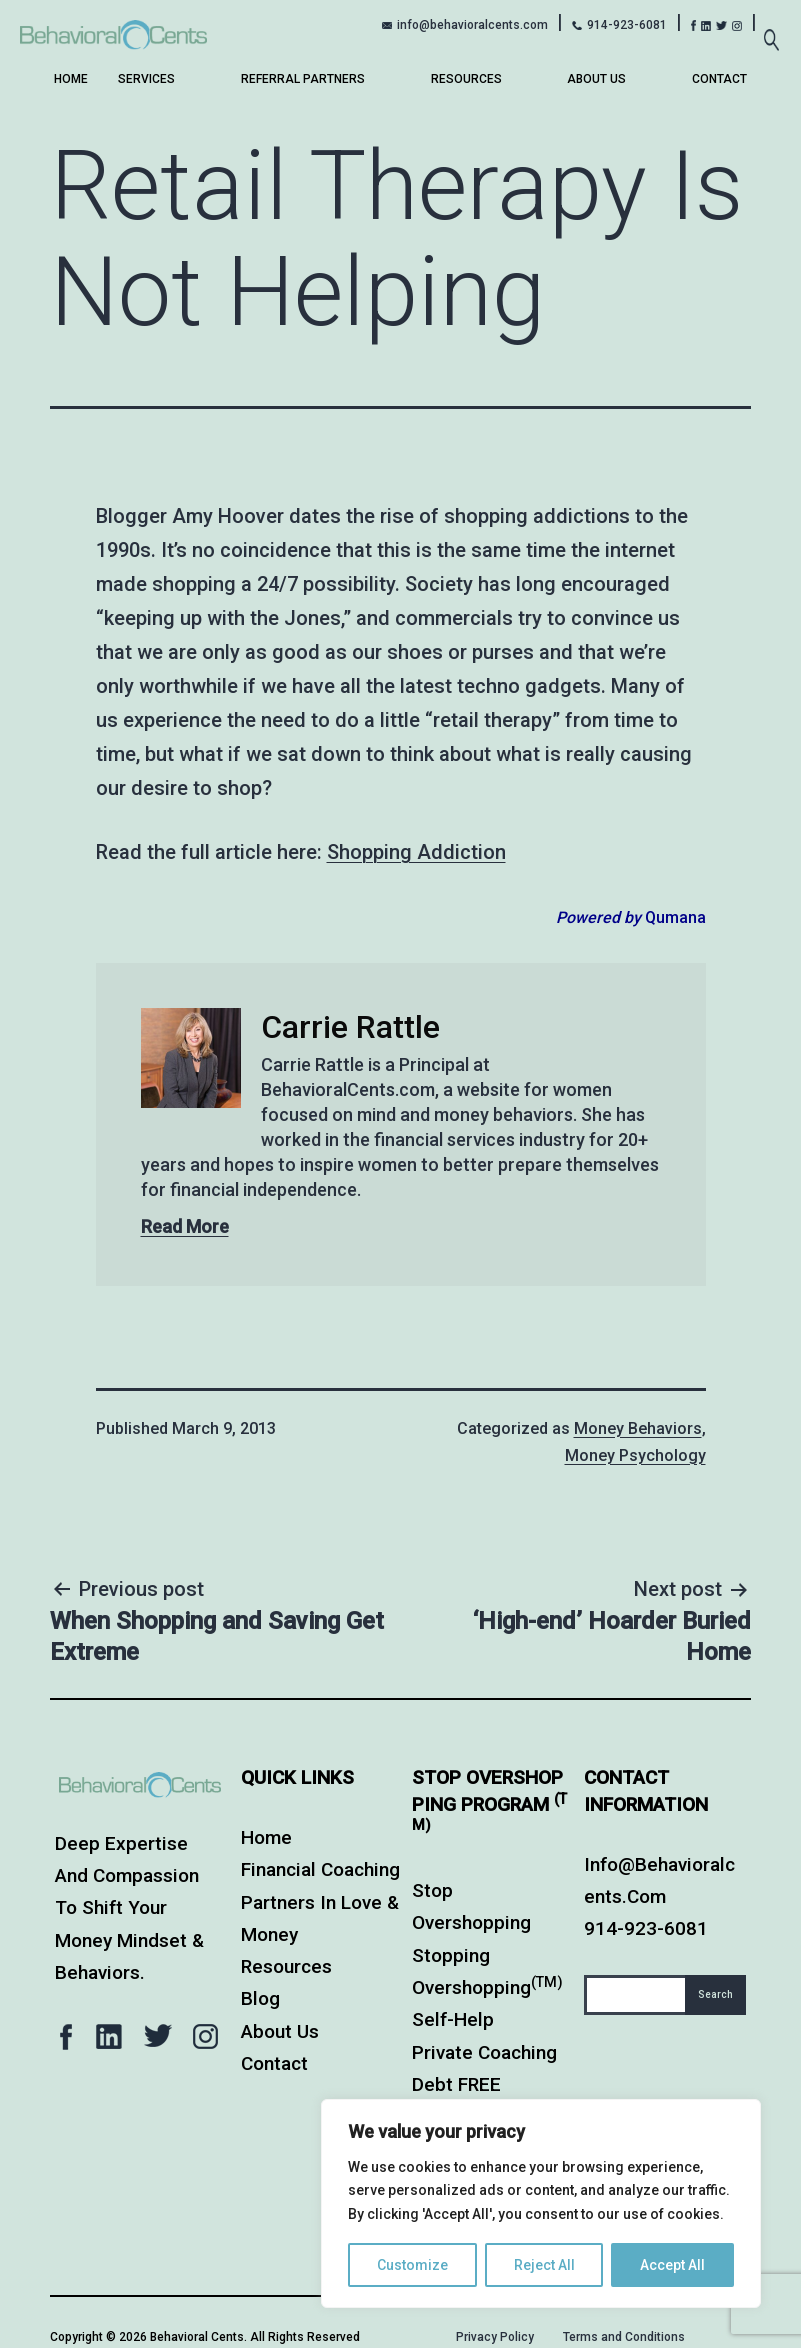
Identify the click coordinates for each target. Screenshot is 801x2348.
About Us (596, 79)
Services (146, 79)
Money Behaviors (638, 1428)
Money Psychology (635, 1455)
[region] (541, 2203)
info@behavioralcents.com (472, 25)
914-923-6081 (627, 25)
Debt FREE (456, 2084)
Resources (466, 79)
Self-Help (453, 2019)
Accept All (672, 2265)
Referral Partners (303, 79)
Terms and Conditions (624, 2337)
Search (715, 1994)
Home (71, 79)
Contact (719, 79)
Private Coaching (484, 2052)
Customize (412, 2265)
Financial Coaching (320, 1869)
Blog (260, 1998)
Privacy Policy (495, 2337)
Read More (185, 1226)
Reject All (544, 2265)
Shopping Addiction (416, 852)
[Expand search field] (771, 29)
